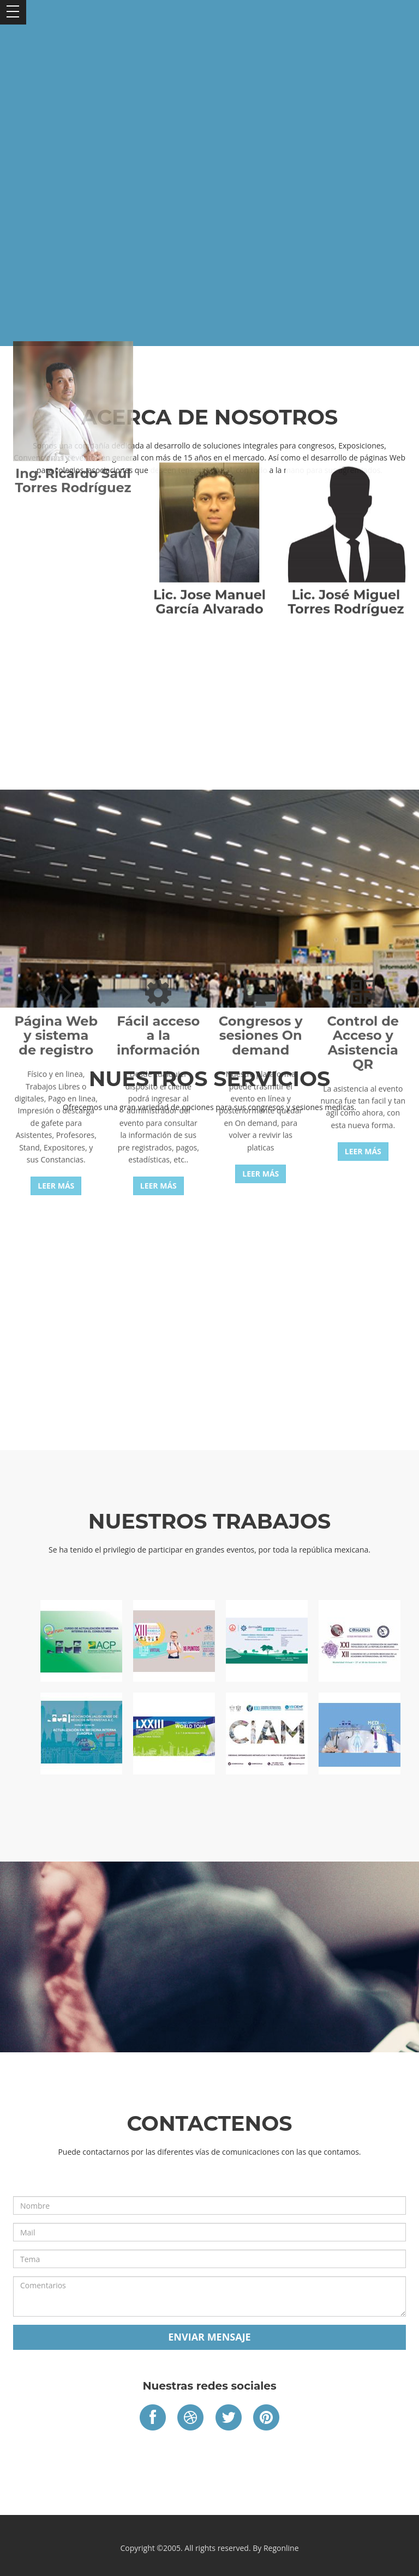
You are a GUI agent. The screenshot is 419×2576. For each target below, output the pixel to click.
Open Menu (13, 12)
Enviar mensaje (209, 2336)
